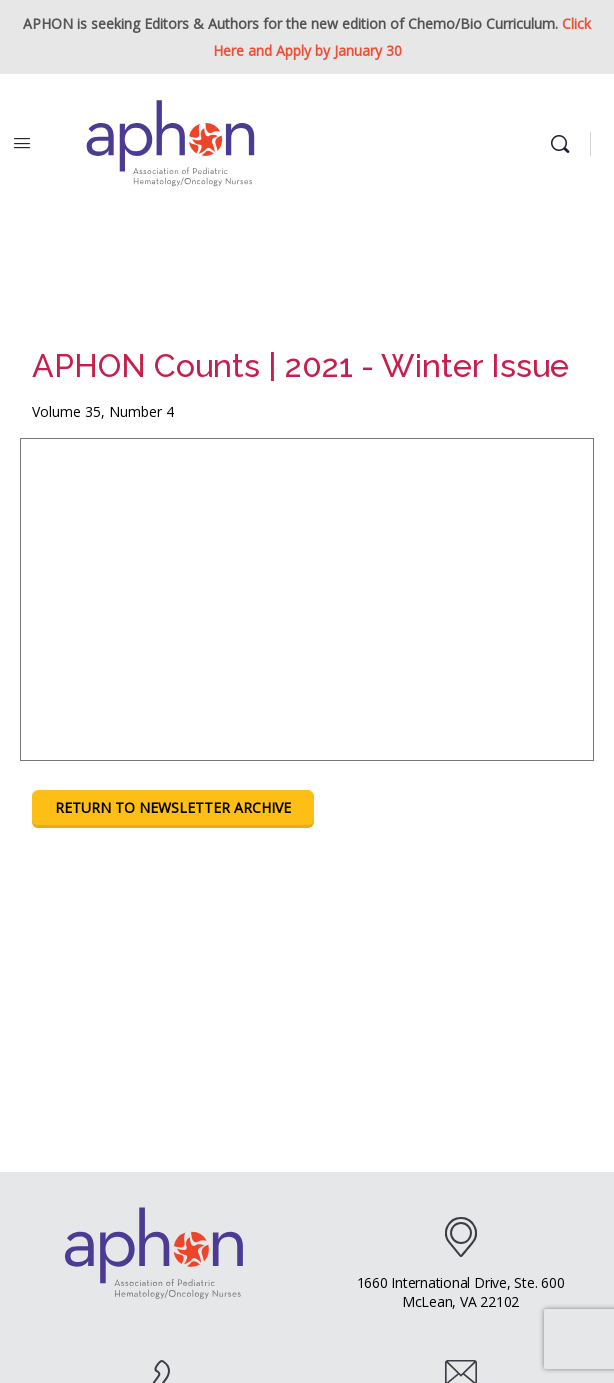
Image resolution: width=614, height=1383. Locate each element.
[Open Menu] (22, 142)
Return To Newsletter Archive (173, 807)
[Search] (565, 144)
